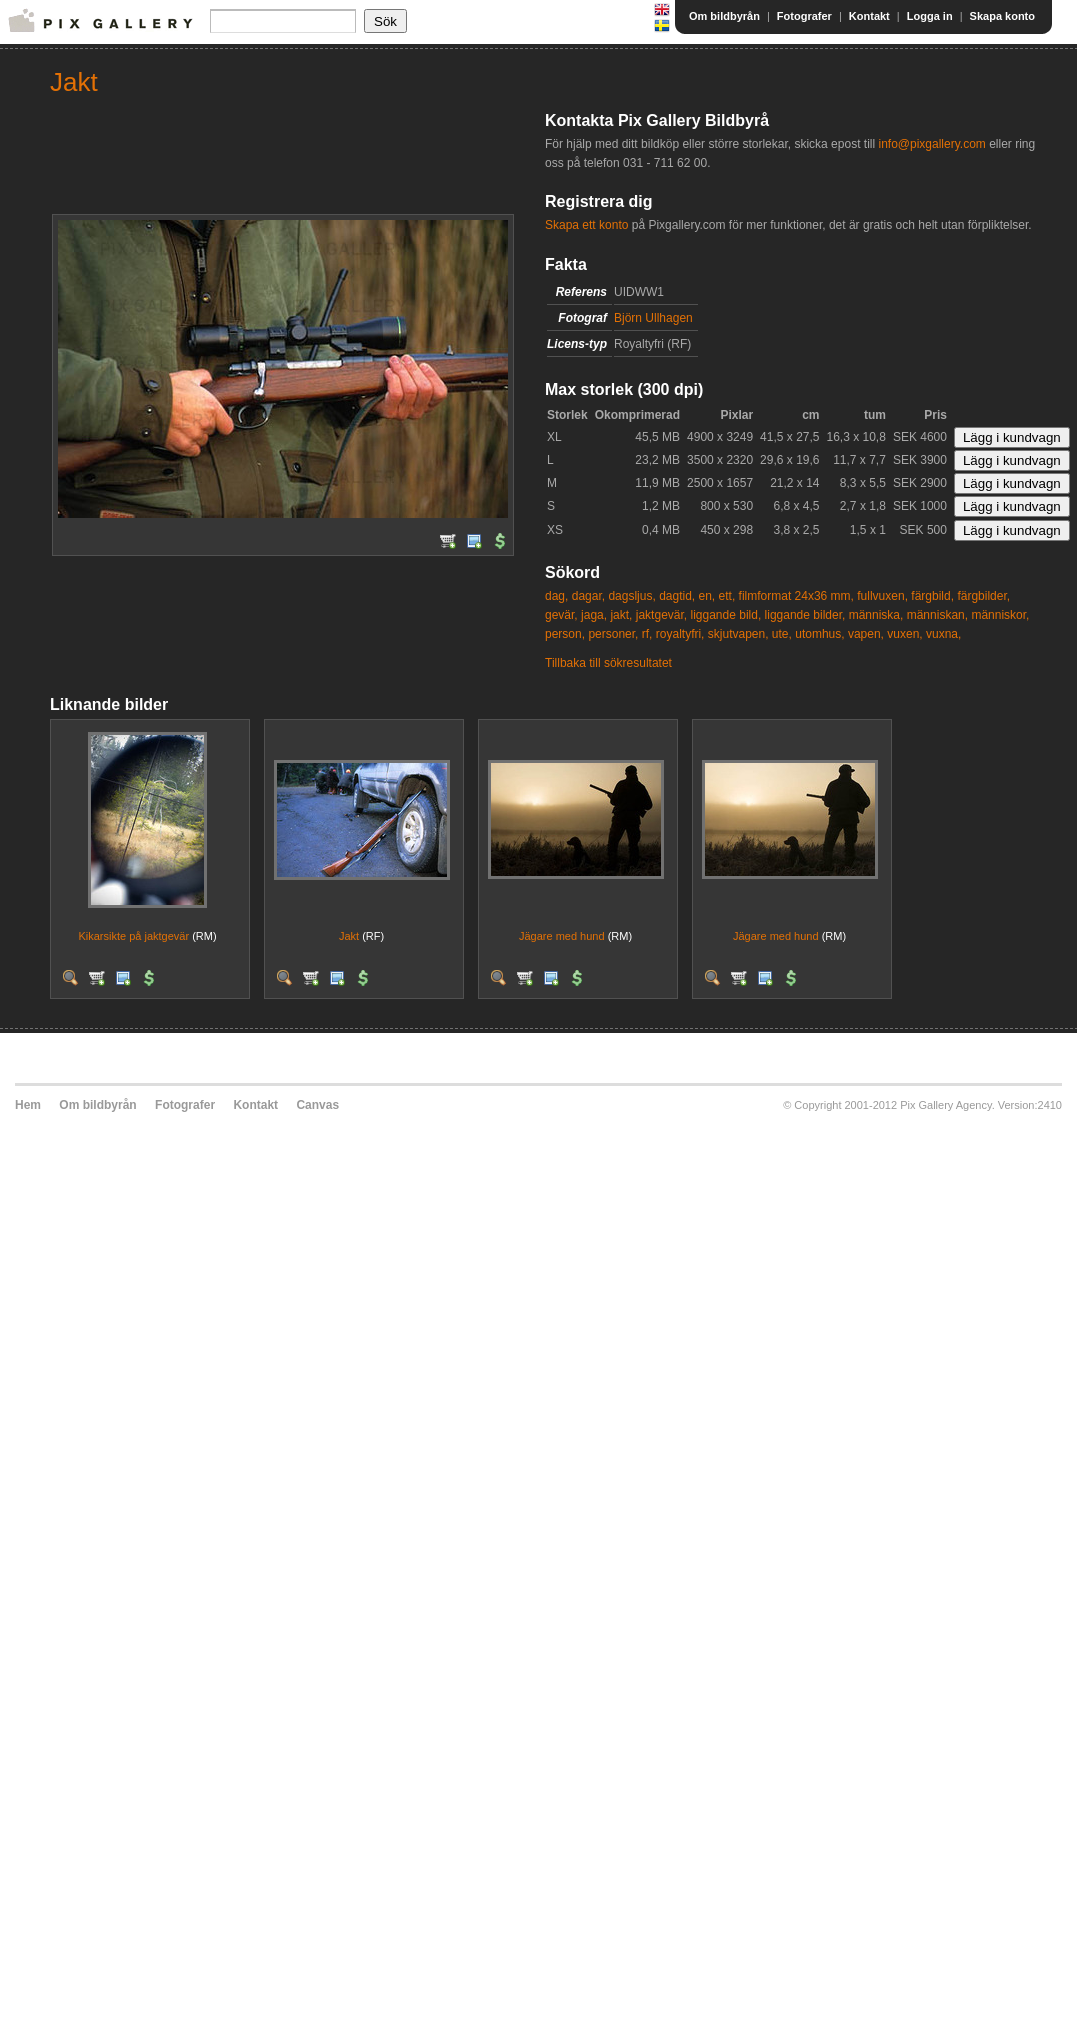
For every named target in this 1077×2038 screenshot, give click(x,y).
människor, (1000, 615)
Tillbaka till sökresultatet (608, 663)
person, (565, 634)
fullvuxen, (882, 596)
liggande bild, (726, 615)
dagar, (588, 596)
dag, (556, 596)
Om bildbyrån (724, 16)
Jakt (349, 936)
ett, (727, 596)
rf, (647, 634)
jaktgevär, (661, 615)
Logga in (930, 16)
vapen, (866, 634)
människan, (937, 615)
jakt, (621, 615)
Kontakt (869, 16)
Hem (28, 1105)
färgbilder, (983, 596)
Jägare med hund (562, 936)
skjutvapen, (738, 634)
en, (707, 596)
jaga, (594, 615)
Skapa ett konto (586, 225)
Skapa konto (1002, 16)
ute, (782, 634)
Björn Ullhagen (653, 318)
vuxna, (943, 634)
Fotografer (804, 16)
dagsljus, (631, 596)
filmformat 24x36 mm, (796, 596)
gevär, (561, 615)
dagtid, (677, 596)
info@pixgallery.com (931, 144)
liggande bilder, (805, 615)
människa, (876, 615)
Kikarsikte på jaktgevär (133, 936)
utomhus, (819, 634)
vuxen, (904, 634)
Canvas (317, 1105)
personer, (613, 634)
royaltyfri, (680, 634)
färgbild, (932, 596)
